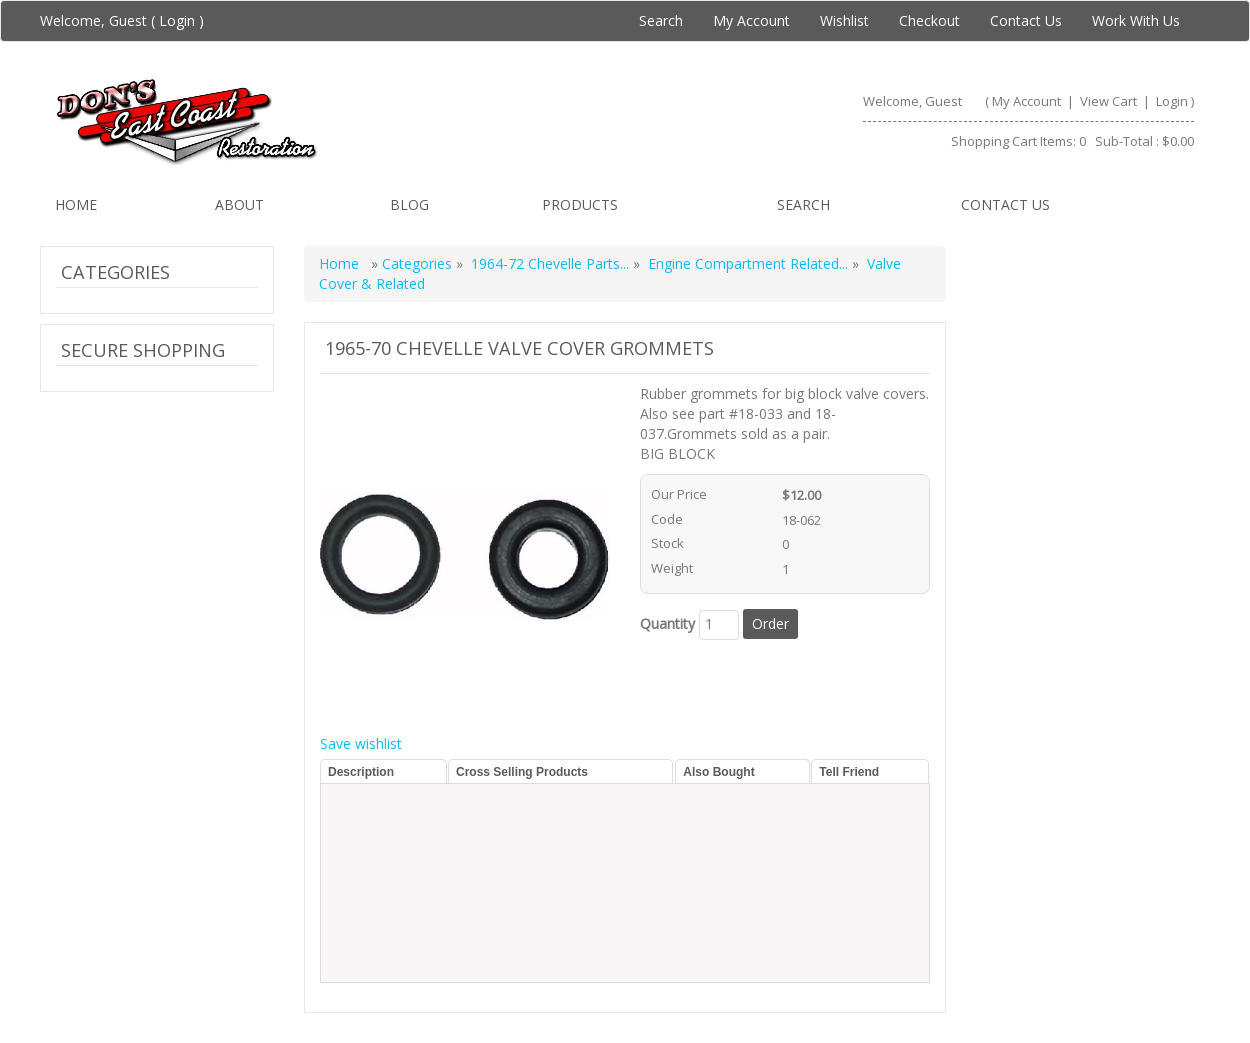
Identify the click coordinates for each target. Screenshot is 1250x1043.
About (239, 204)
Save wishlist (361, 743)
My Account (751, 20)
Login (177, 20)
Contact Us (1026, 20)
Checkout (929, 20)
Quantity (667, 623)
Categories (419, 263)
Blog (409, 204)
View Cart (1110, 101)
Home (76, 204)
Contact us (1005, 204)
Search (661, 20)
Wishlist (844, 20)
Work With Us (1136, 20)
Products (580, 204)
